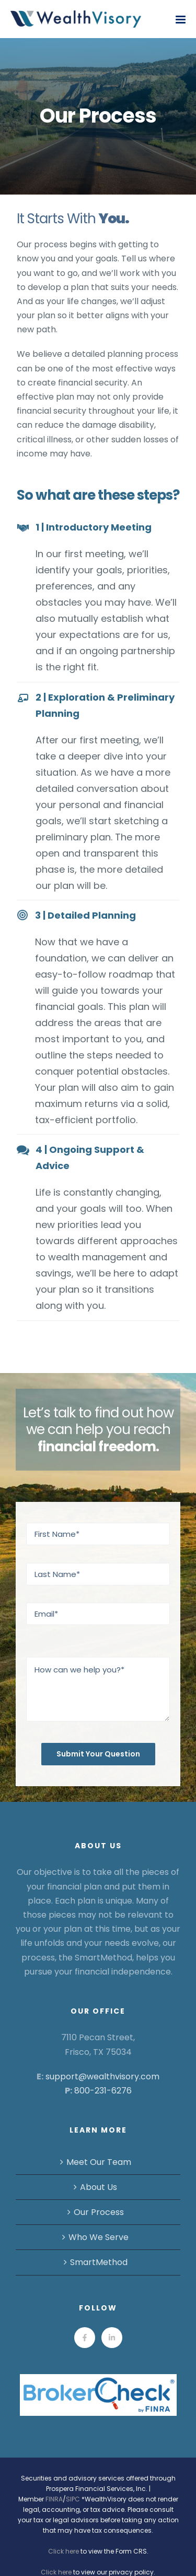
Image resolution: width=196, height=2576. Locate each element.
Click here (63, 2551)
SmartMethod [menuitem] (99, 2262)
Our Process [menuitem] (99, 2212)
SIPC (73, 2499)
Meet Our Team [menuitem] (98, 2162)
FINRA (54, 2499)
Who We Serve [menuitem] (98, 2237)
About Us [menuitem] (98, 2187)
